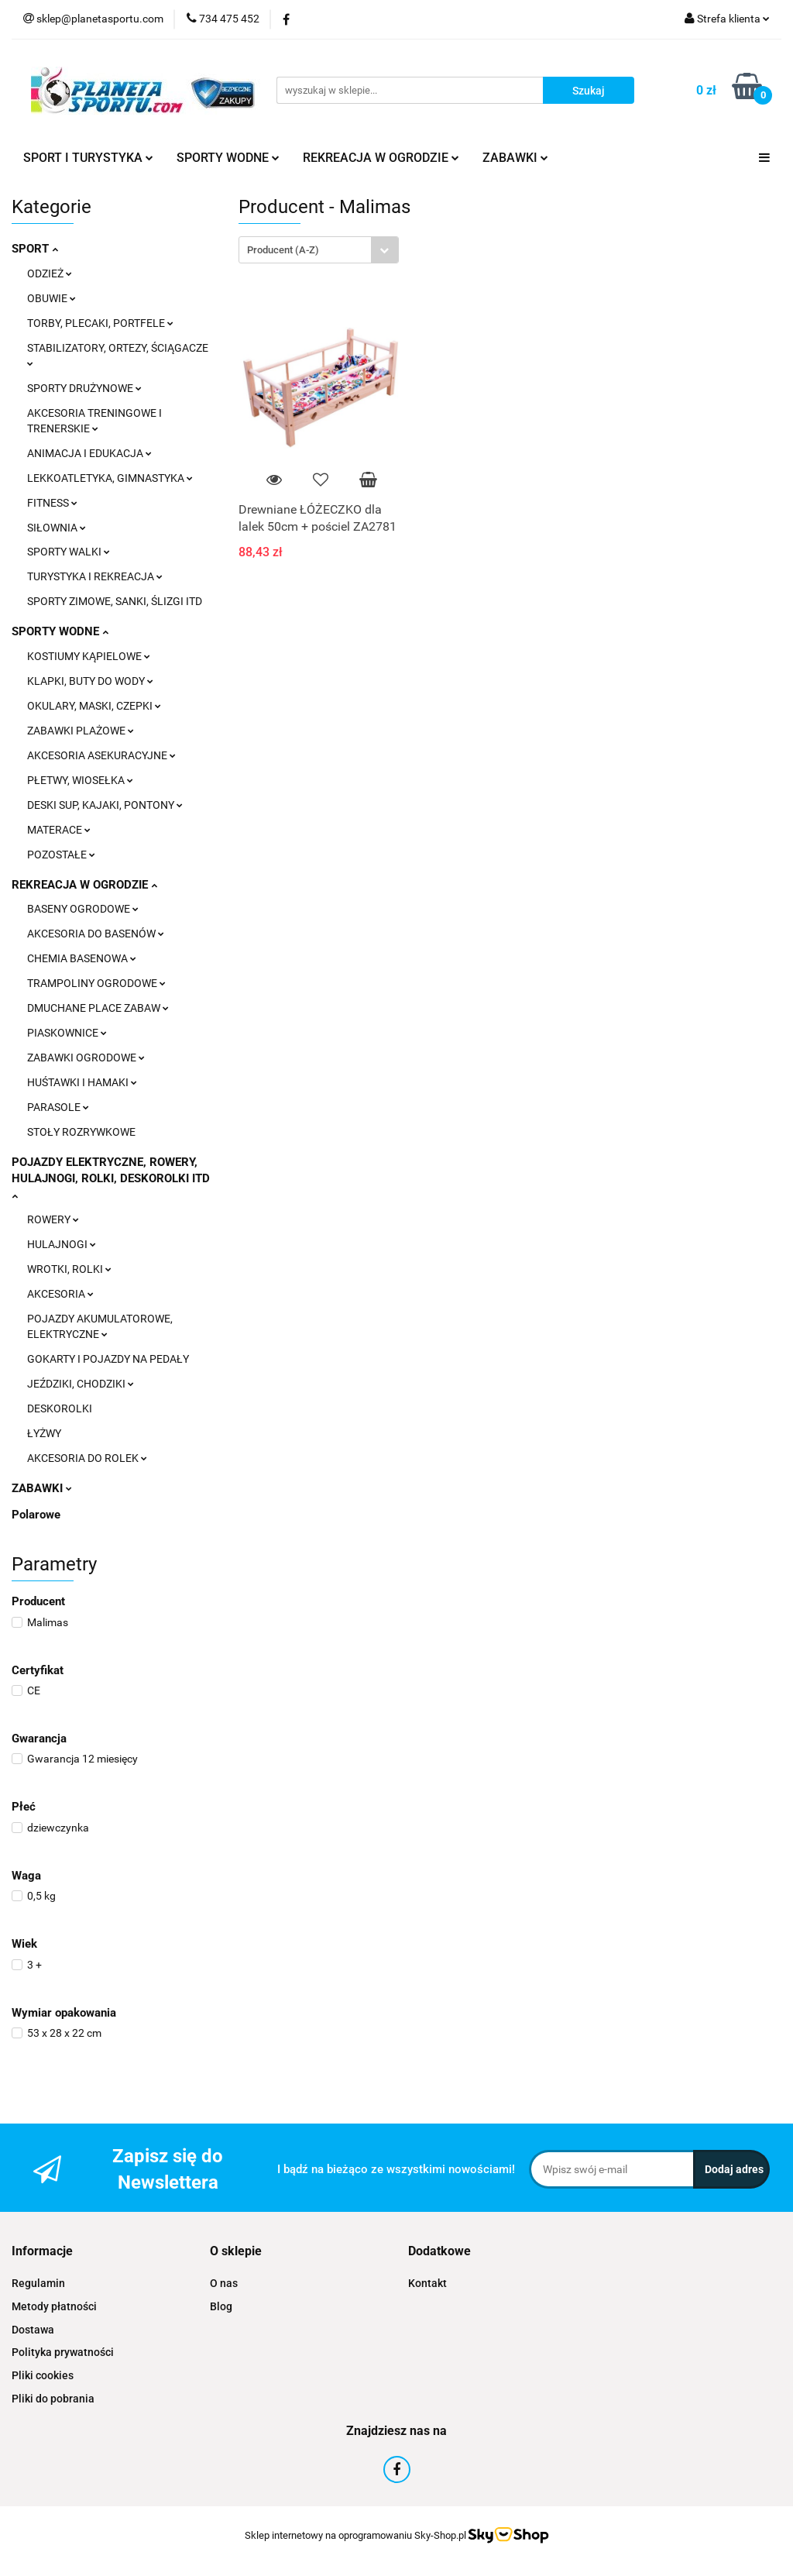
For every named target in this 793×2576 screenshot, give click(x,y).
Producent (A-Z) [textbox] (283, 250)
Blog (221, 2306)
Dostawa (33, 2329)
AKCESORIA (60, 1294)
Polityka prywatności (63, 2352)
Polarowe (36, 1515)
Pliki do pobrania (53, 2398)
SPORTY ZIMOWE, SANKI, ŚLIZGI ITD (114, 601)
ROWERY (53, 1219)
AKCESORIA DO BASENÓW (95, 933)
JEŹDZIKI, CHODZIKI (80, 1383)
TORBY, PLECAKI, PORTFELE (100, 323)
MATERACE (59, 830)
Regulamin (38, 2283)
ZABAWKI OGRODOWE (86, 1057)
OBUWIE (51, 298)
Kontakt (427, 2283)
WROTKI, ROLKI (69, 1269)
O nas (224, 2283)
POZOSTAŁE (61, 854)
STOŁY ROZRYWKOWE (81, 1132)
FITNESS (52, 503)
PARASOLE (58, 1107)
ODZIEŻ (49, 273)
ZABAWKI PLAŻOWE (80, 730)
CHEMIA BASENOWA (81, 958)
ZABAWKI (515, 157)
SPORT (35, 249)
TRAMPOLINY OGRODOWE (96, 983)
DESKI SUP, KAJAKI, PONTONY (105, 805)
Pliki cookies (43, 2375)
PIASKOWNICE (67, 1033)
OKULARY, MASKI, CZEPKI (94, 706)
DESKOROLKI (59, 1408)
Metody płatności (54, 2306)
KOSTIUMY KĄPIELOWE (88, 656)
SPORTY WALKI (68, 551)
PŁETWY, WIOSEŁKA (80, 780)
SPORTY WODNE (228, 157)
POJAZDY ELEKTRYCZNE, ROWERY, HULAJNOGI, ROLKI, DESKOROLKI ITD (111, 1177)
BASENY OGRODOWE (83, 909)
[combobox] (319, 249)
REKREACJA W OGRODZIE (381, 157)
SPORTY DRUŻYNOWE (84, 388)
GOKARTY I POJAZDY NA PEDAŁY (108, 1359)
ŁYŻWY (44, 1433)
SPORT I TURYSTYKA (88, 157)
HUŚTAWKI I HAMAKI (82, 1082)
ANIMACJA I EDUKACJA (89, 453)
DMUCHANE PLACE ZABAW (98, 1008)
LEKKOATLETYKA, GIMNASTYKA (110, 478)
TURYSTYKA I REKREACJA (95, 576)
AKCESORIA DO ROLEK (87, 1458)
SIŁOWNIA (56, 527)
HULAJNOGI (61, 1244)
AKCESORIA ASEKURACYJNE (101, 755)
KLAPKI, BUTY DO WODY (90, 681)
